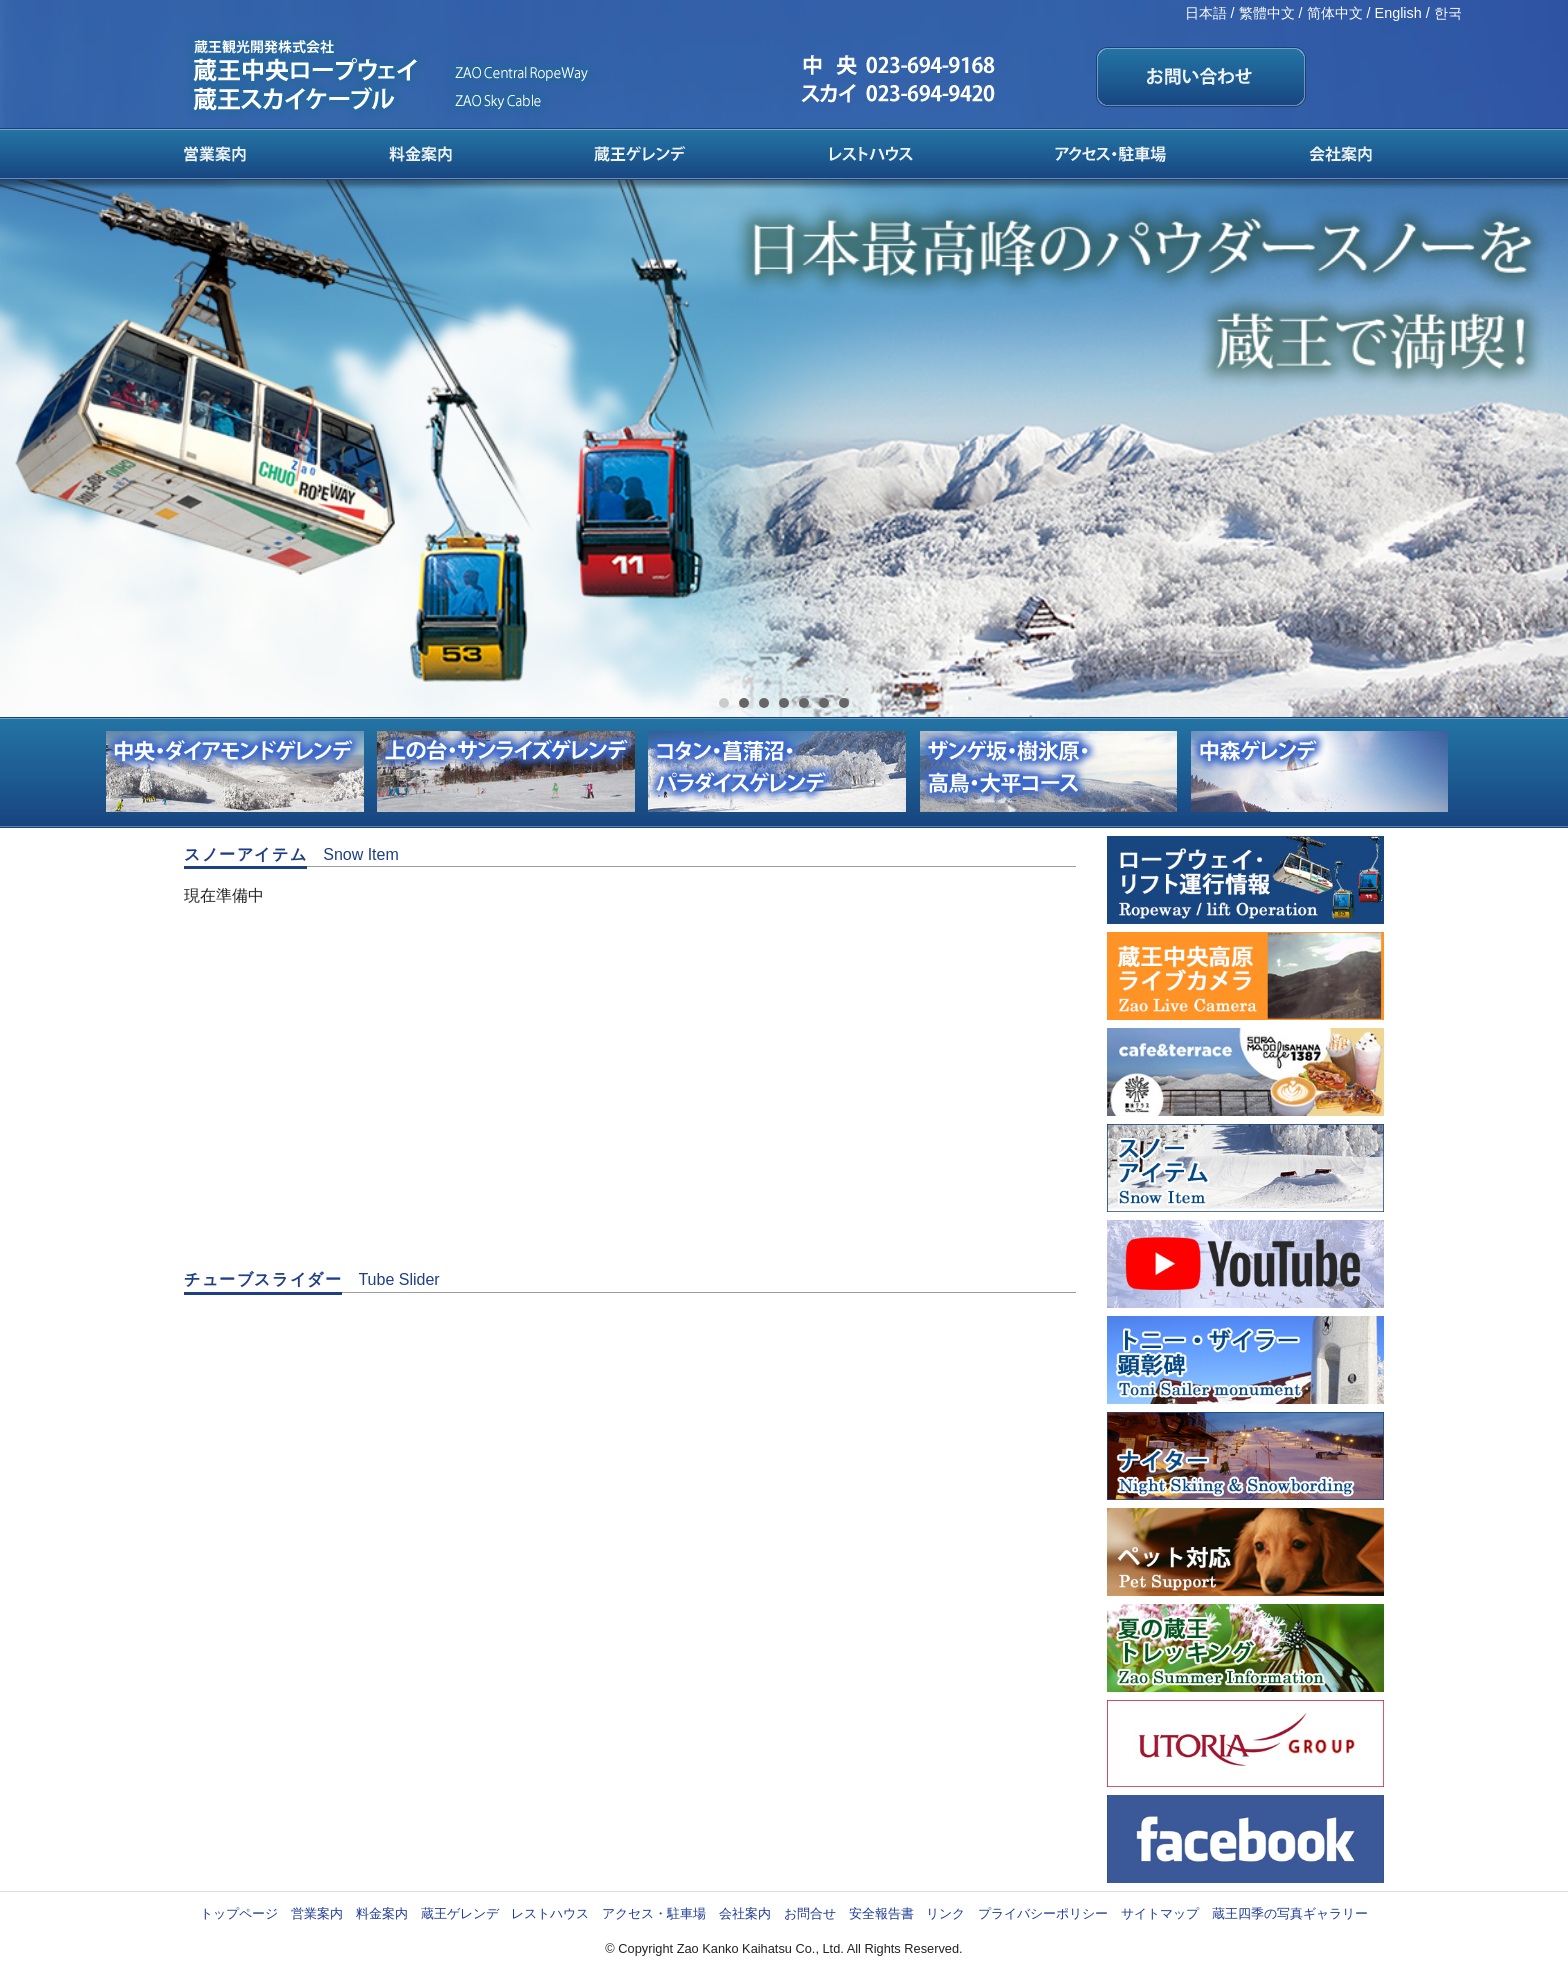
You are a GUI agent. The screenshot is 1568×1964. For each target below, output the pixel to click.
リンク (945, 1913)
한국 (1448, 13)
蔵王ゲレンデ (460, 1913)
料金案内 (382, 1913)
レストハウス (550, 1913)
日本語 (1206, 13)
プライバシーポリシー (1043, 1913)
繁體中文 (1267, 13)
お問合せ (810, 1913)
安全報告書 (881, 1913)
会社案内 (745, 1913)
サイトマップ (1160, 1913)
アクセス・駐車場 (654, 1913)
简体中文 (1335, 13)
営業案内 (317, 1913)
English (1398, 13)
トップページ (239, 1913)
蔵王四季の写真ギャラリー (1290, 1913)
